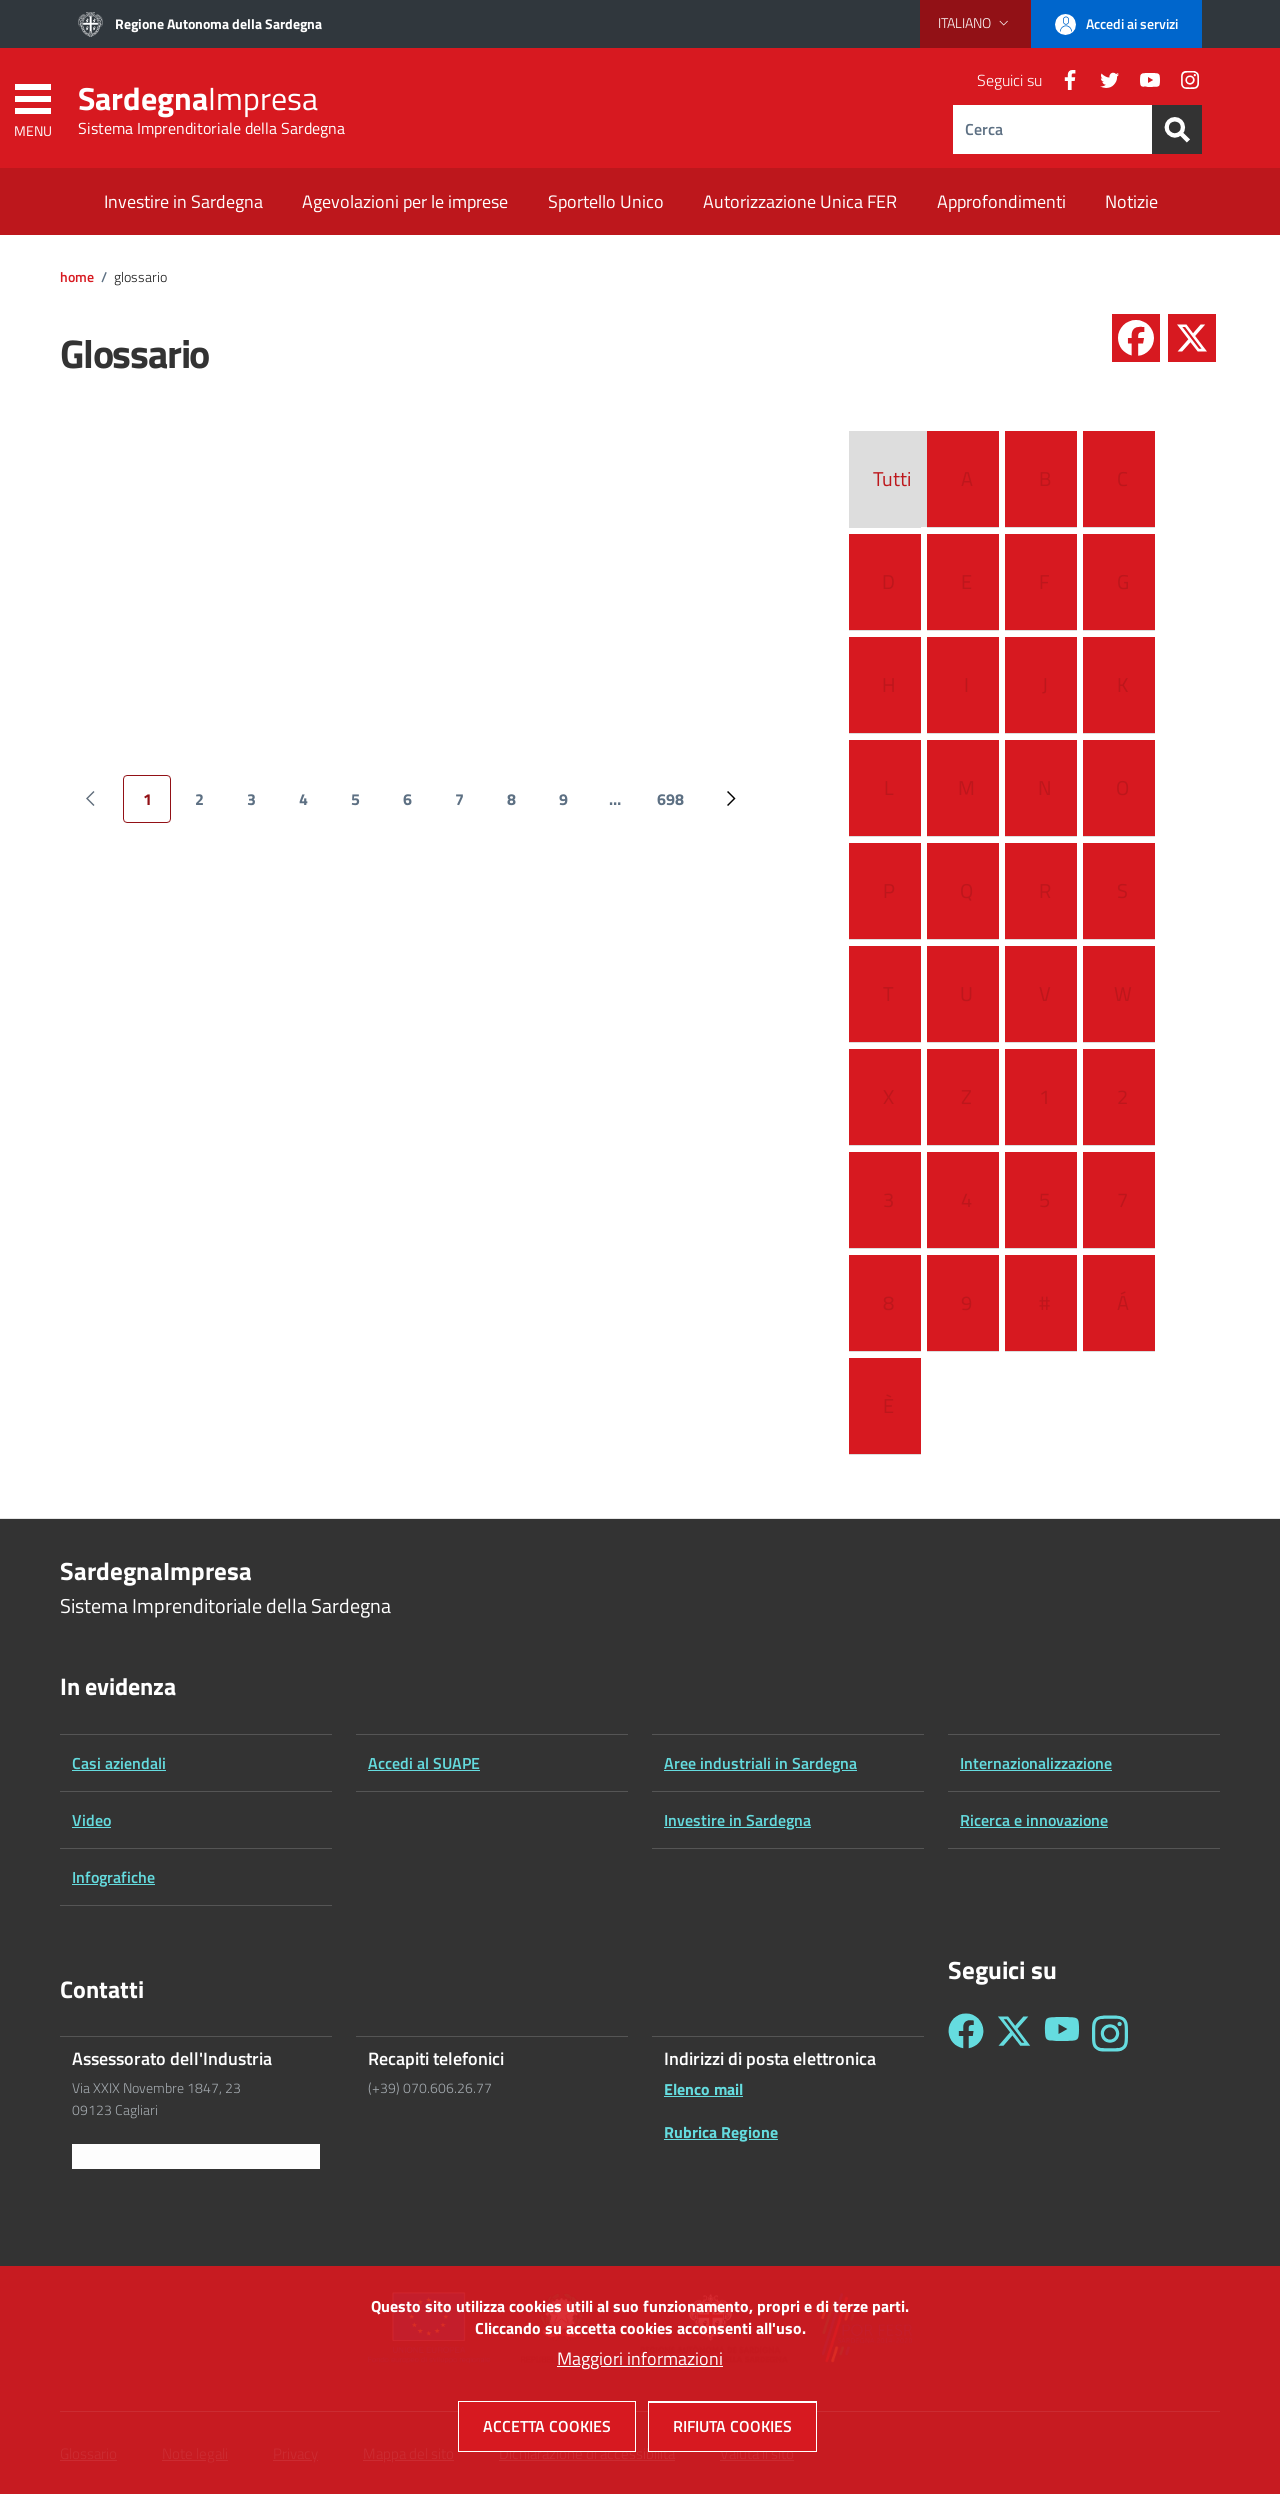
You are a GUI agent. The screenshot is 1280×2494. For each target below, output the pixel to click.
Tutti (892, 479)
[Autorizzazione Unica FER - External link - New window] (800, 203)
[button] (975, 23)
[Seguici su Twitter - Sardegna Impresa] (1014, 2033)
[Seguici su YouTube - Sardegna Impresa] (1062, 2033)
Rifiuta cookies (732, 2434)
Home (77, 277)
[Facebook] (1062, 80)
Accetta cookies (547, 2434)
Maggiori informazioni (640, 2366)
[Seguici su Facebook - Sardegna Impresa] (966, 2033)
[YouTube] (1142, 80)
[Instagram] (1182, 80)
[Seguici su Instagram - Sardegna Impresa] (1110, 2033)
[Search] (1177, 129)
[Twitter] (1102, 80)
